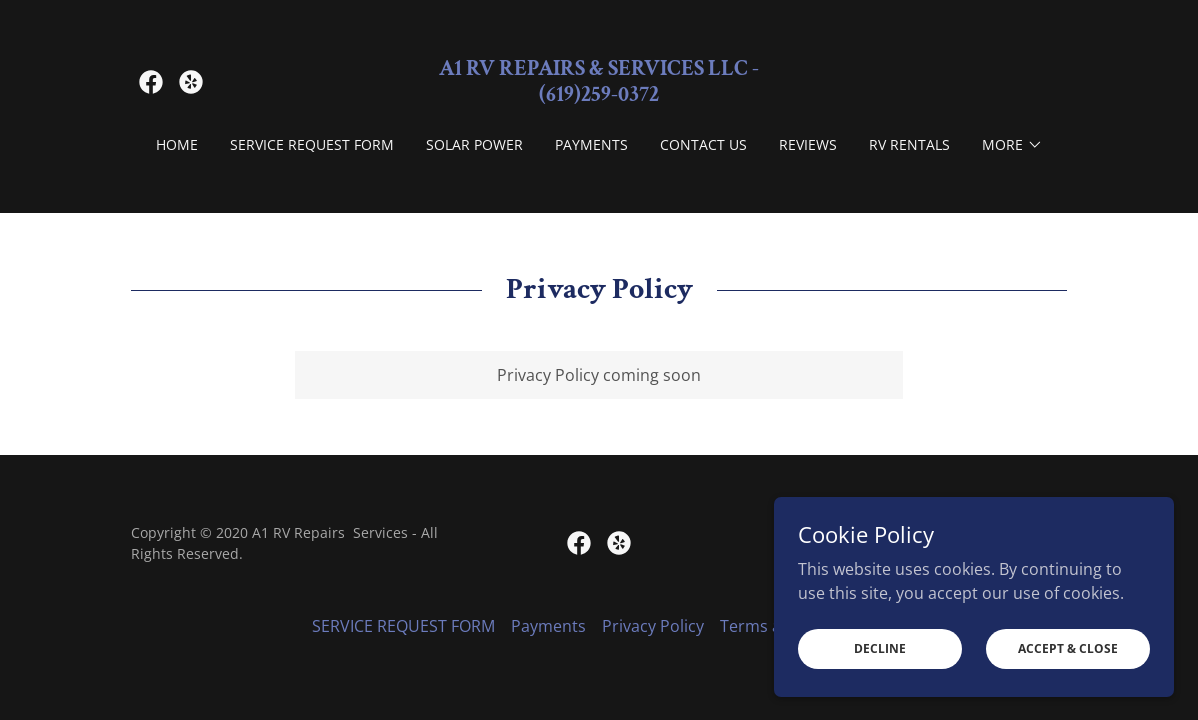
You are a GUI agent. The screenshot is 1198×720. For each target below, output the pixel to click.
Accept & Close (1068, 648)
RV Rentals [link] (909, 144)
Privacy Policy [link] (653, 626)
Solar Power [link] (474, 144)
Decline (880, 648)
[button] (1012, 145)
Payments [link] (591, 144)
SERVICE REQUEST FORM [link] (312, 144)
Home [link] (177, 144)
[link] (151, 82)
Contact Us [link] (703, 144)
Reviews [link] (808, 144)
